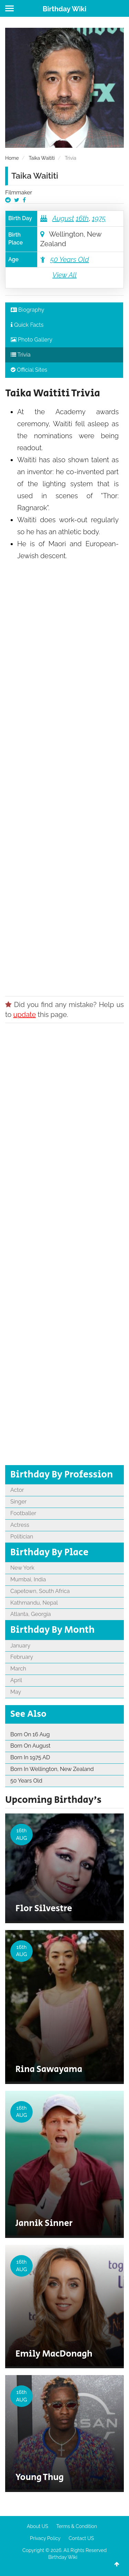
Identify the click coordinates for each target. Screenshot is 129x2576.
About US (37, 2526)
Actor (17, 1490)
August (63, 218)
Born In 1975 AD (30, 1757)
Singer (18, 1501)
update (24, 1014)
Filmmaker (18, 192)
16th (82, 218)
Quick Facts (27, 325)
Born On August (30, 1745)
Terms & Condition (76, 2526)
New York (22, 1568)
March (18, 1668)
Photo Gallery (31, 339)
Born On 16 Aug (30, 1734)
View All (64, 275)
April (16, 1680)
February (21, 1657)
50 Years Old (69, 259)
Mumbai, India (28, 1579)
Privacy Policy (45, 2538)
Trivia (21, 354)
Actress (19, 1525)
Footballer (23, 1513)
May (15, 1692)
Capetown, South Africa (40, 1591)
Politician (21, 1536)
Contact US (81, 2538)
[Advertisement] (64, 775)
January (20, 1645)
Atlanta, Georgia (30, 1614)
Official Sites (29, 370)
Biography (27, 310)
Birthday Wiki (64, 9)
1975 (99, 218)
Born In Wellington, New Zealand (52, 1769)
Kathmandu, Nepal (34, 1602)
